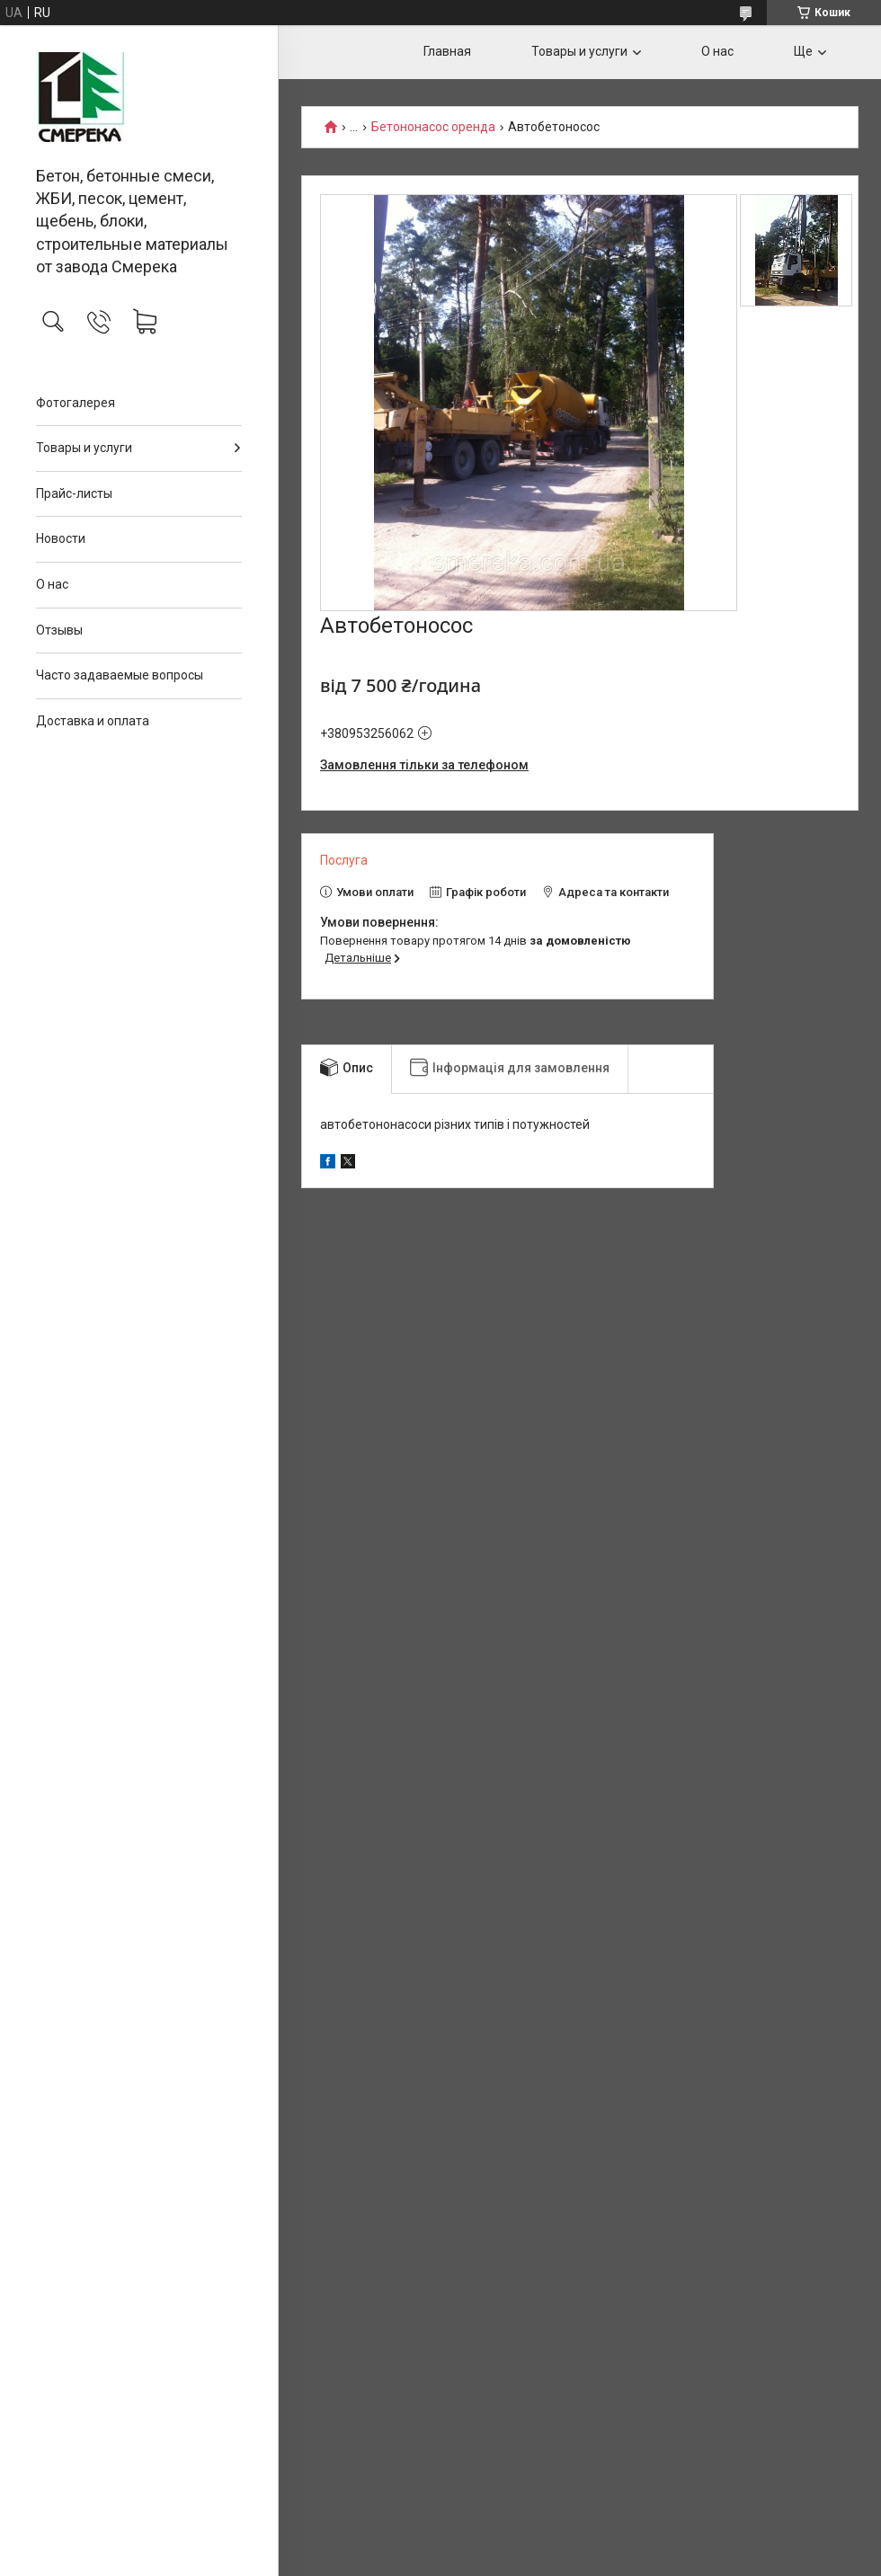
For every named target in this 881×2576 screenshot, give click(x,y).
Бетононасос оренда (433, 127)
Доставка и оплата (92, 721)
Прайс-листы (74, 493)
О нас (52, 584)
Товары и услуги (84, 447)
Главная (447, 51)
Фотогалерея (75, 402)
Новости (60, 538)
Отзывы (59, 630)
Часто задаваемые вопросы (119, 675)
